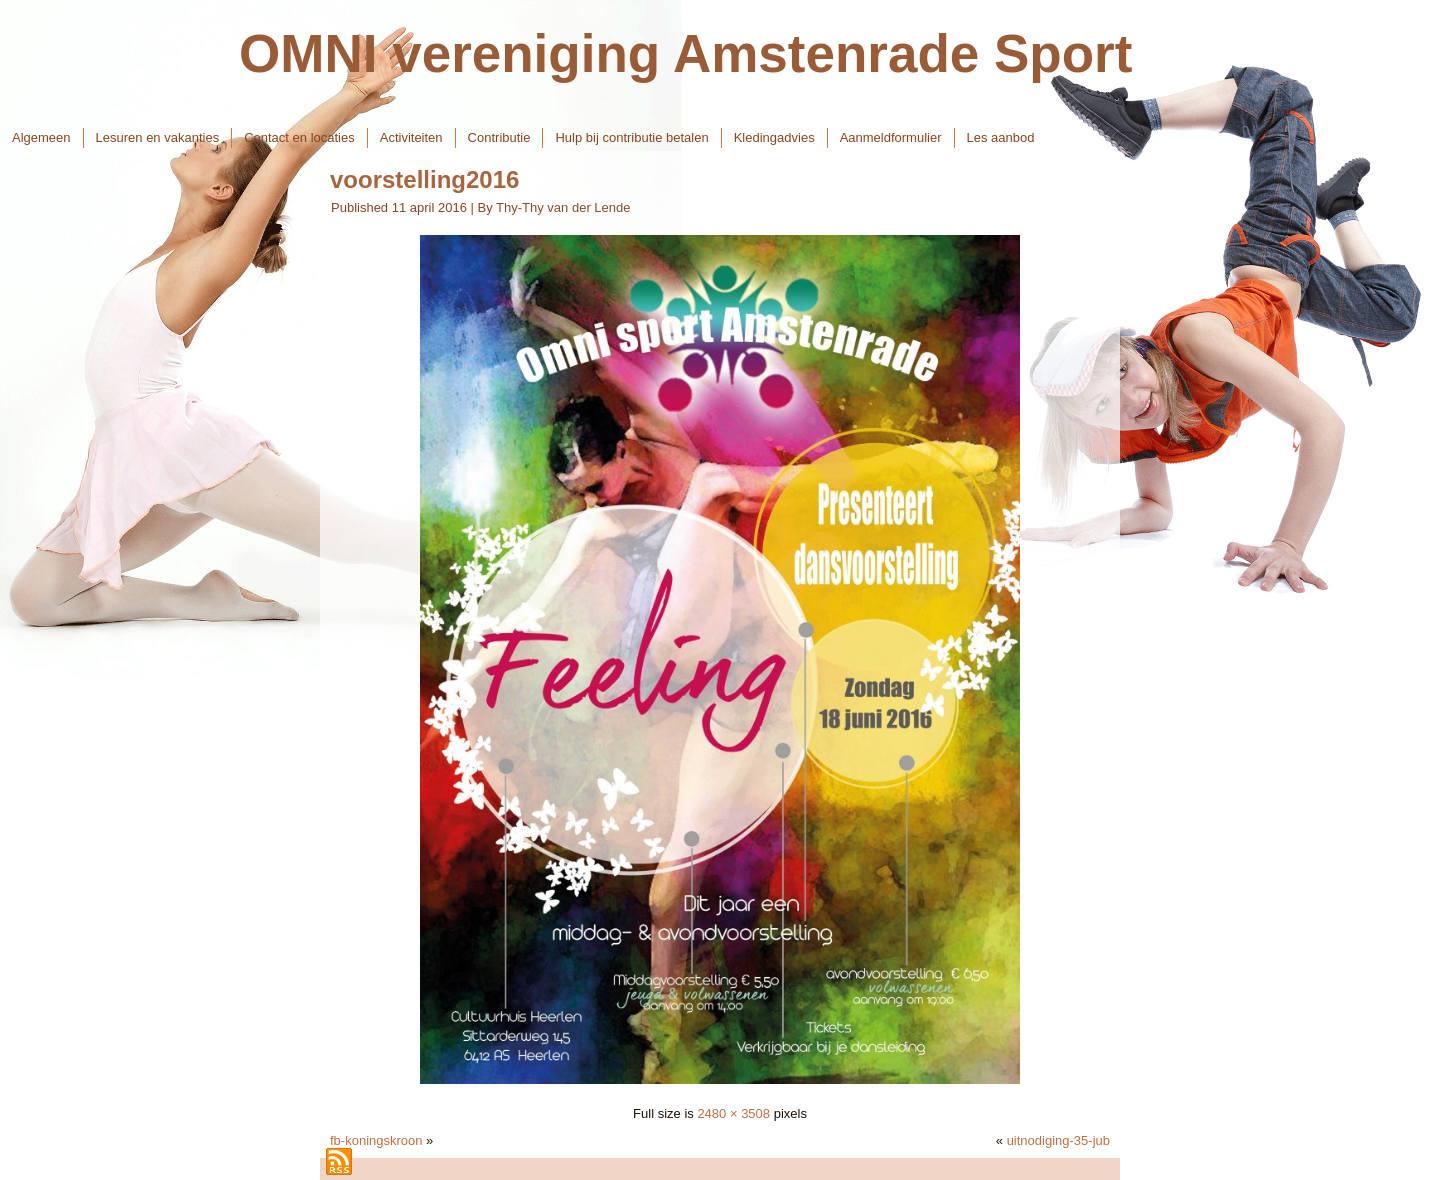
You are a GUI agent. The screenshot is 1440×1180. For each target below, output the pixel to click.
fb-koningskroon (376, 1140)
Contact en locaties (299, 137)
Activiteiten (411, 137)
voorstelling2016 (424, 179)
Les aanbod (1001, 137)
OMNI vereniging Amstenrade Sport (685, 53)
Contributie (499, 137)
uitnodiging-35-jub (1058, 1140)
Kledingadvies (774, 137)
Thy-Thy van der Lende (563, 207)
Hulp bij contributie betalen (631, 137)
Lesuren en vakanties (158, 137)
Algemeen (41, 137)
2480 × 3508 (733, 1113)
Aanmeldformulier (891, 137)
